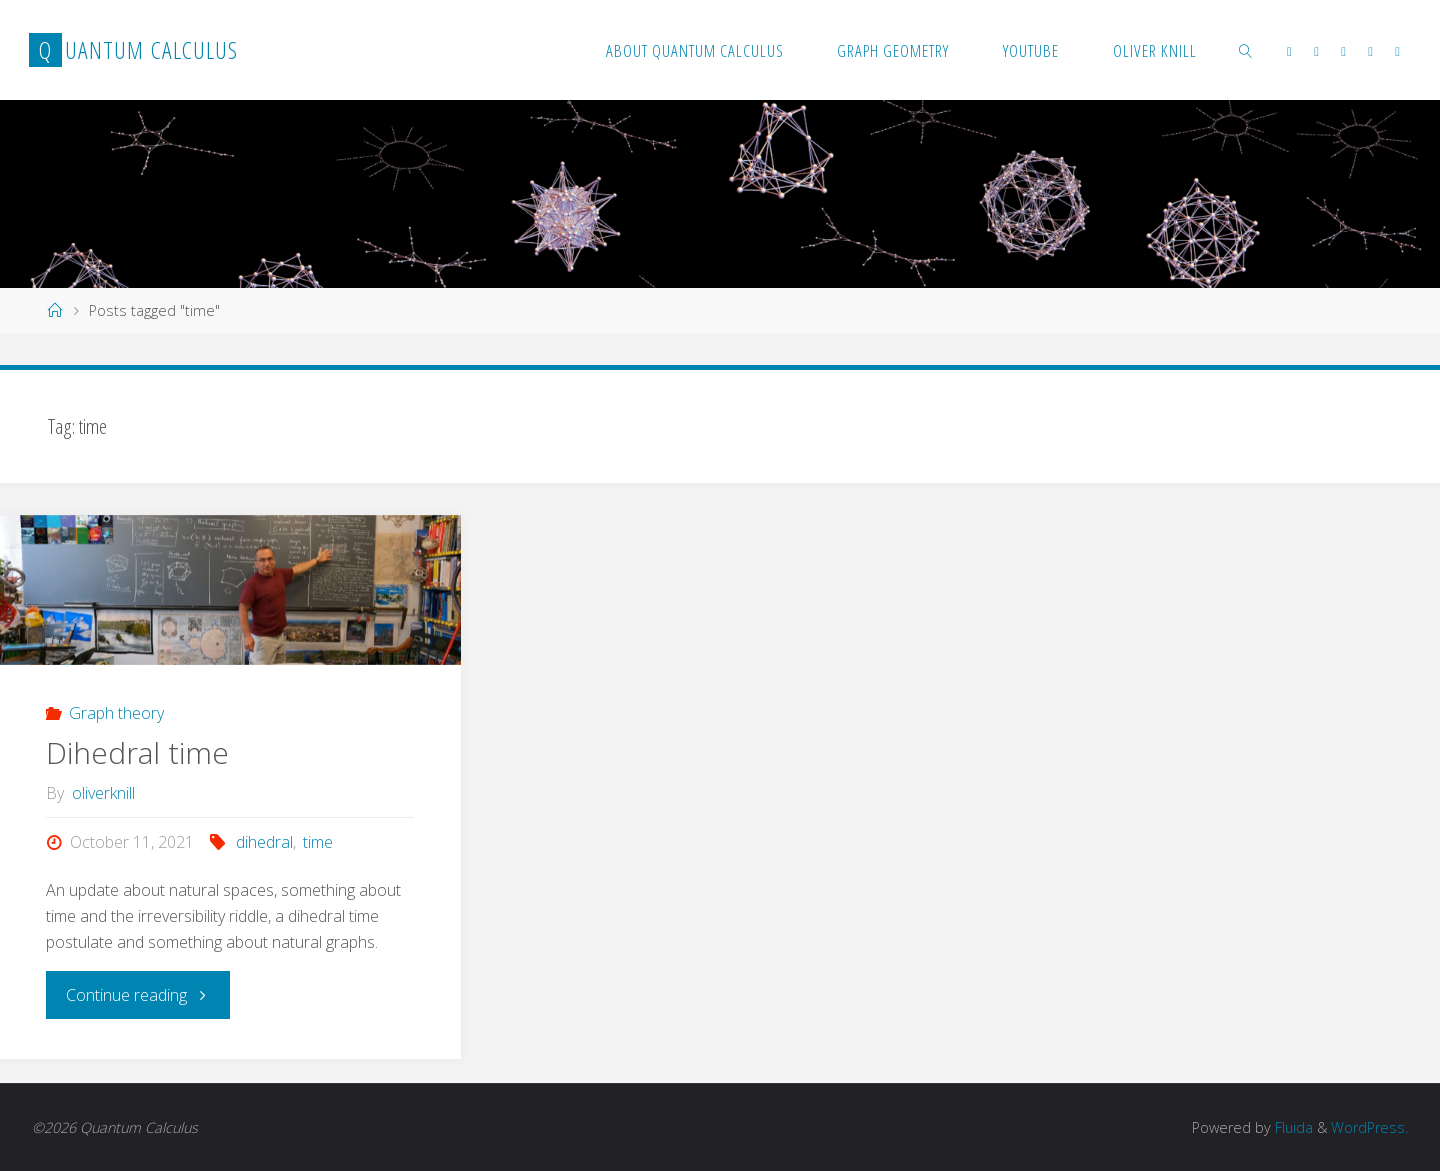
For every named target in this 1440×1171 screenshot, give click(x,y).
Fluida (1292, 1127)
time (318, 842)
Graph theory (116, 713)
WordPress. (1369, 1127)
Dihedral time (137, 752)
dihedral (264, 842)
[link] (1246, 50)
